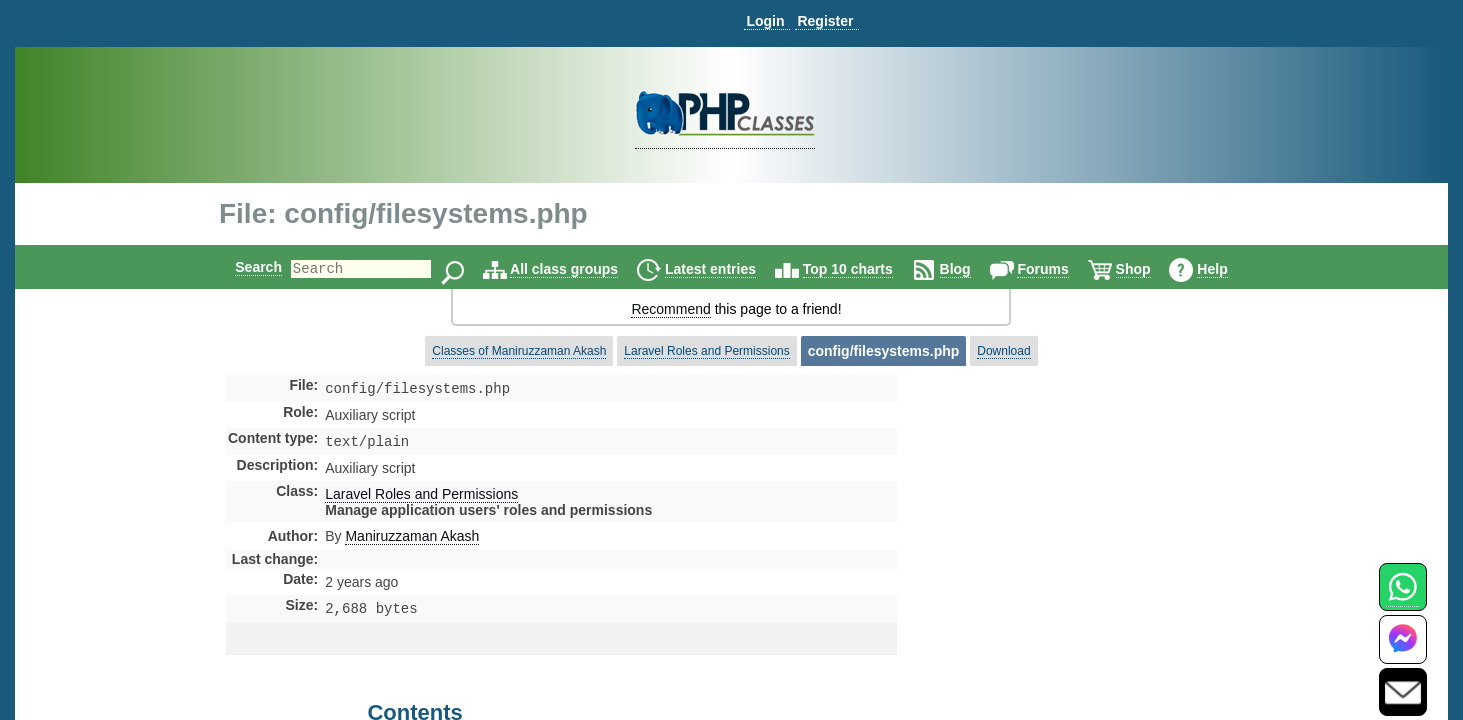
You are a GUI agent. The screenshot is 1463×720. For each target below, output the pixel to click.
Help (1229, 269)
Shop (1150, 269)
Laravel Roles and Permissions (706, 351)
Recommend (670, 309)
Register (825, 21)
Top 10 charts (865, 269)
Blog (972, 269)
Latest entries (727, 269)
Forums (1059, 269)
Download (1003, 351)
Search (241, 267)
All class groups (581, 269)
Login (765, 21)
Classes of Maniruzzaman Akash (519, 351)
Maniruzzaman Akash (412, 540)
